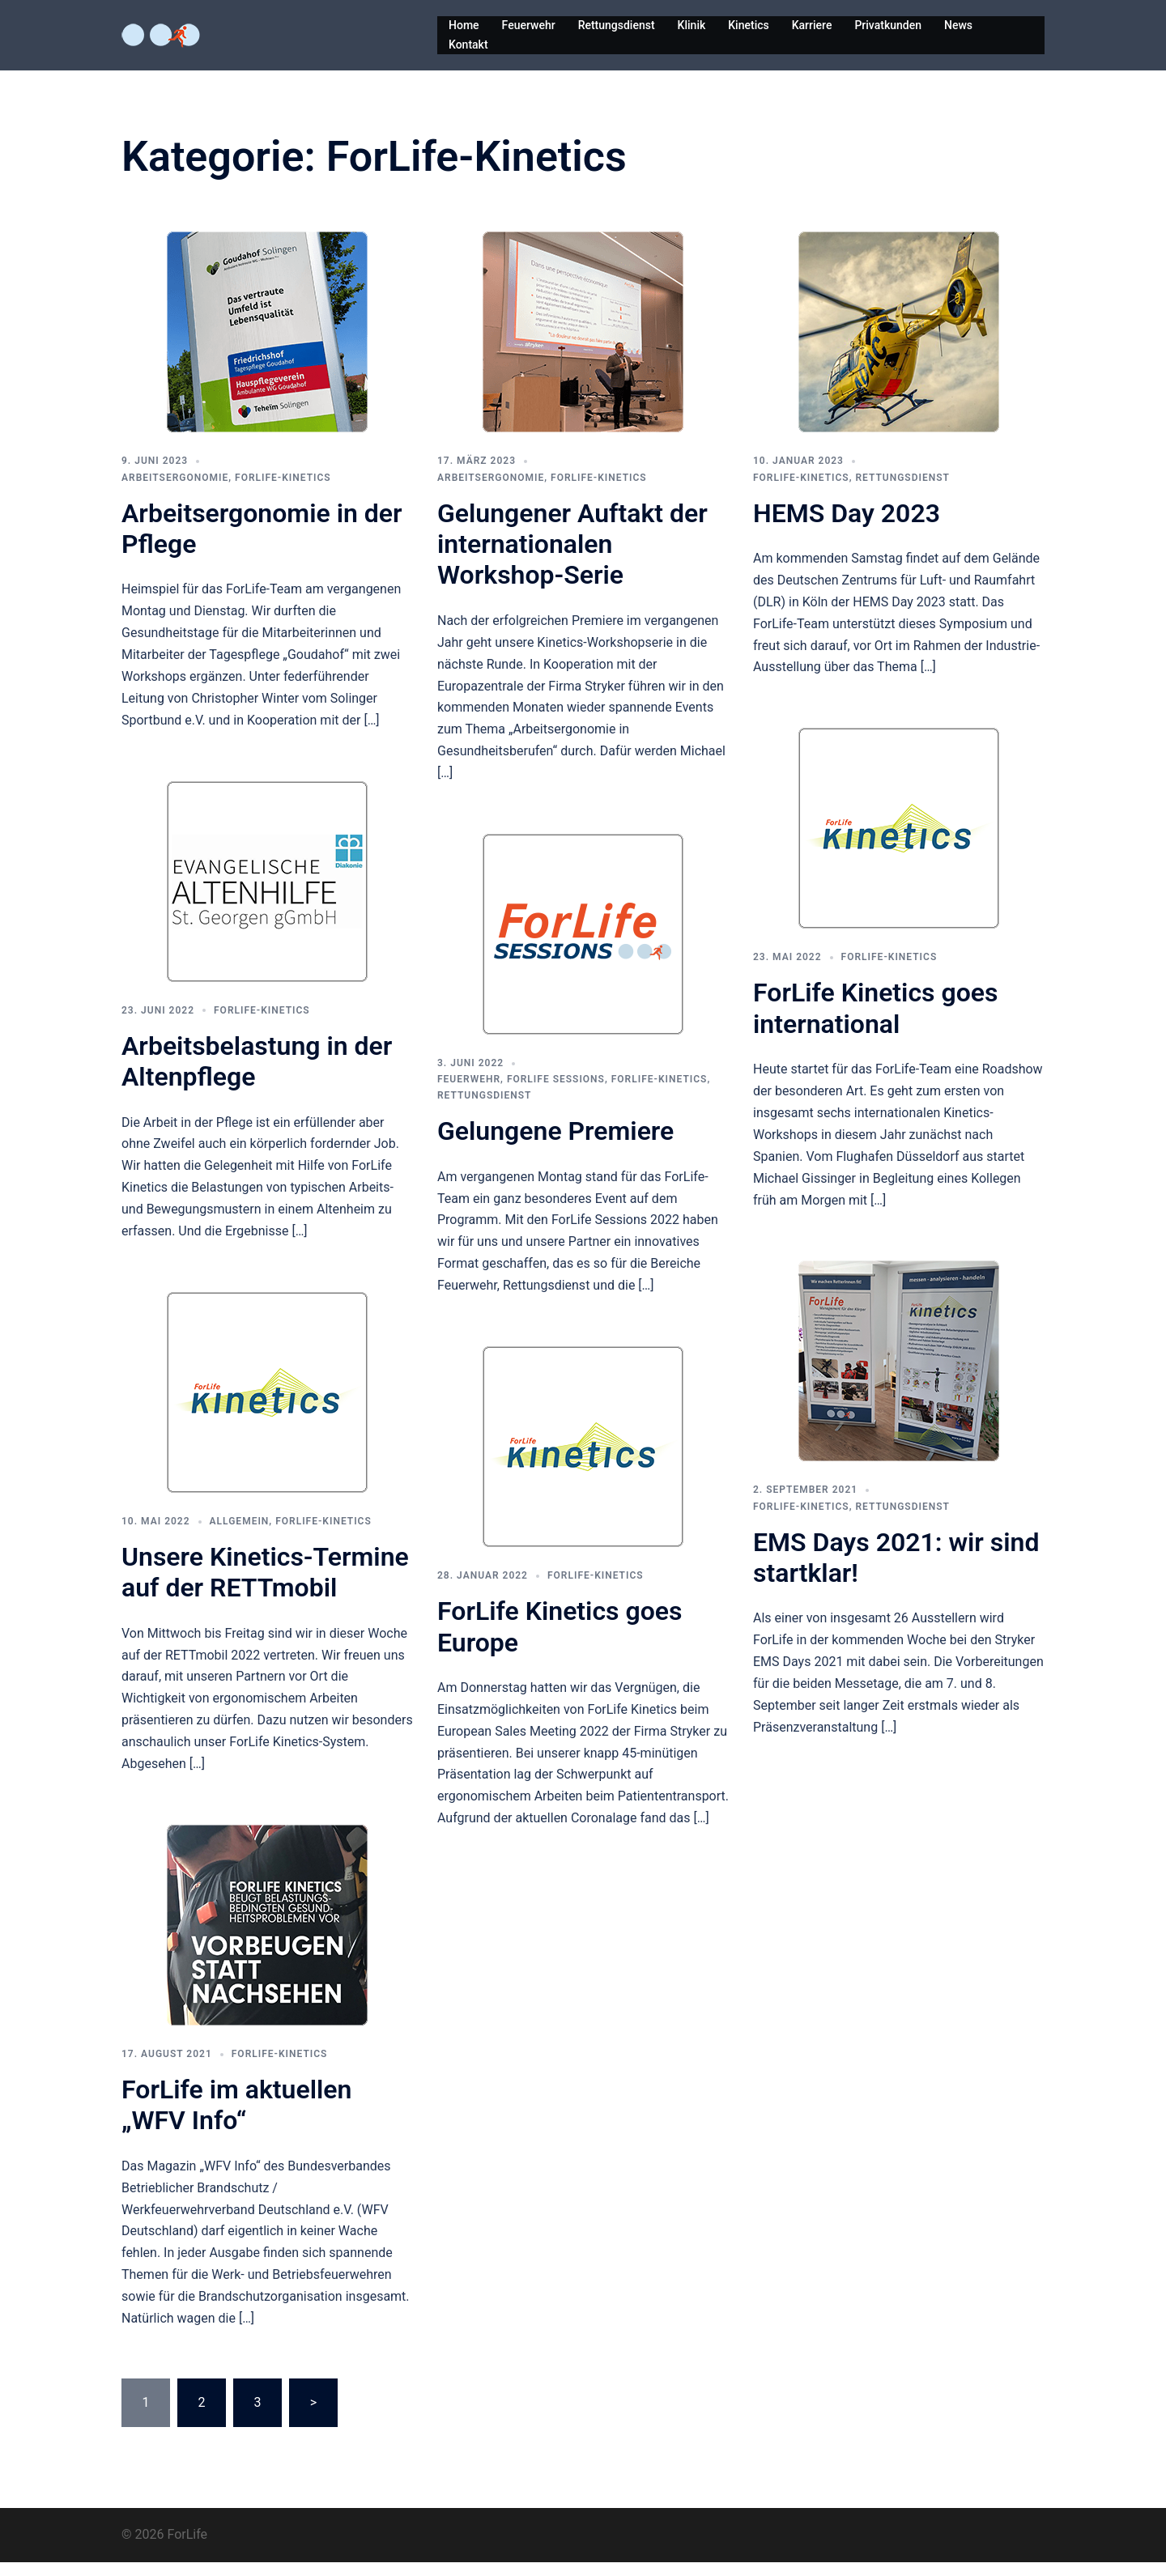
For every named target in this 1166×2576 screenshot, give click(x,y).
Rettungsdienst (616, 25)
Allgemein (240, 1535)
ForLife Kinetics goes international (875, 1021)
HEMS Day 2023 (846, 527)
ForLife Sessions (556, 1093)
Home (464, 25)
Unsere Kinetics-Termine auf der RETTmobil (265, 1586)
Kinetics (748, 25)
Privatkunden (887, 25)
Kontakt (468, 44)
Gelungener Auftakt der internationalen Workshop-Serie (572, 558)
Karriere (812, 25)
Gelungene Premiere (555, 1144)
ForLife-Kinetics (283, 491)
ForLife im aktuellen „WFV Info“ (236, 2118)
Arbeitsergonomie (174, 491)
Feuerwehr (528, 25)
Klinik (692, 25)
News (958, 25)
